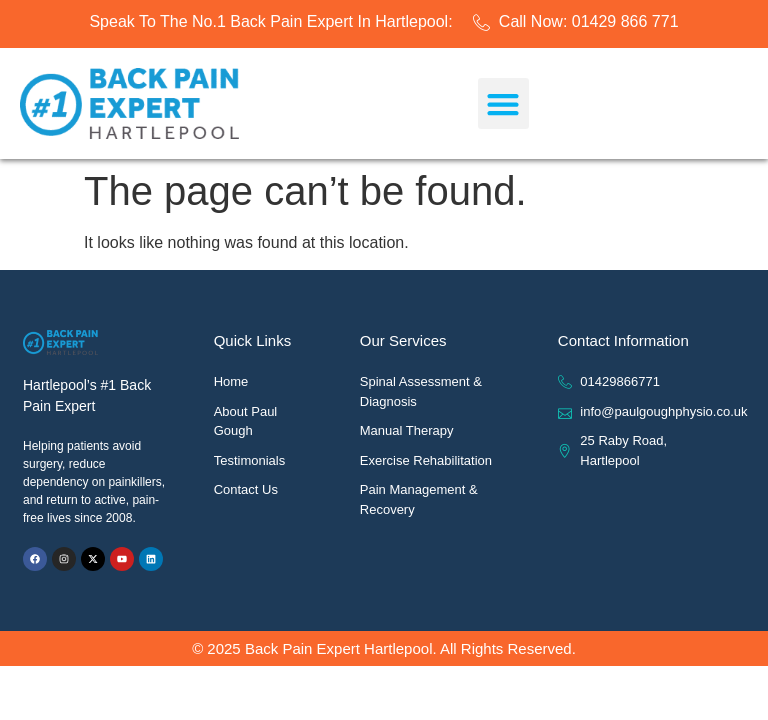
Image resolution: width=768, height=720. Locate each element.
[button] (503, 103)
